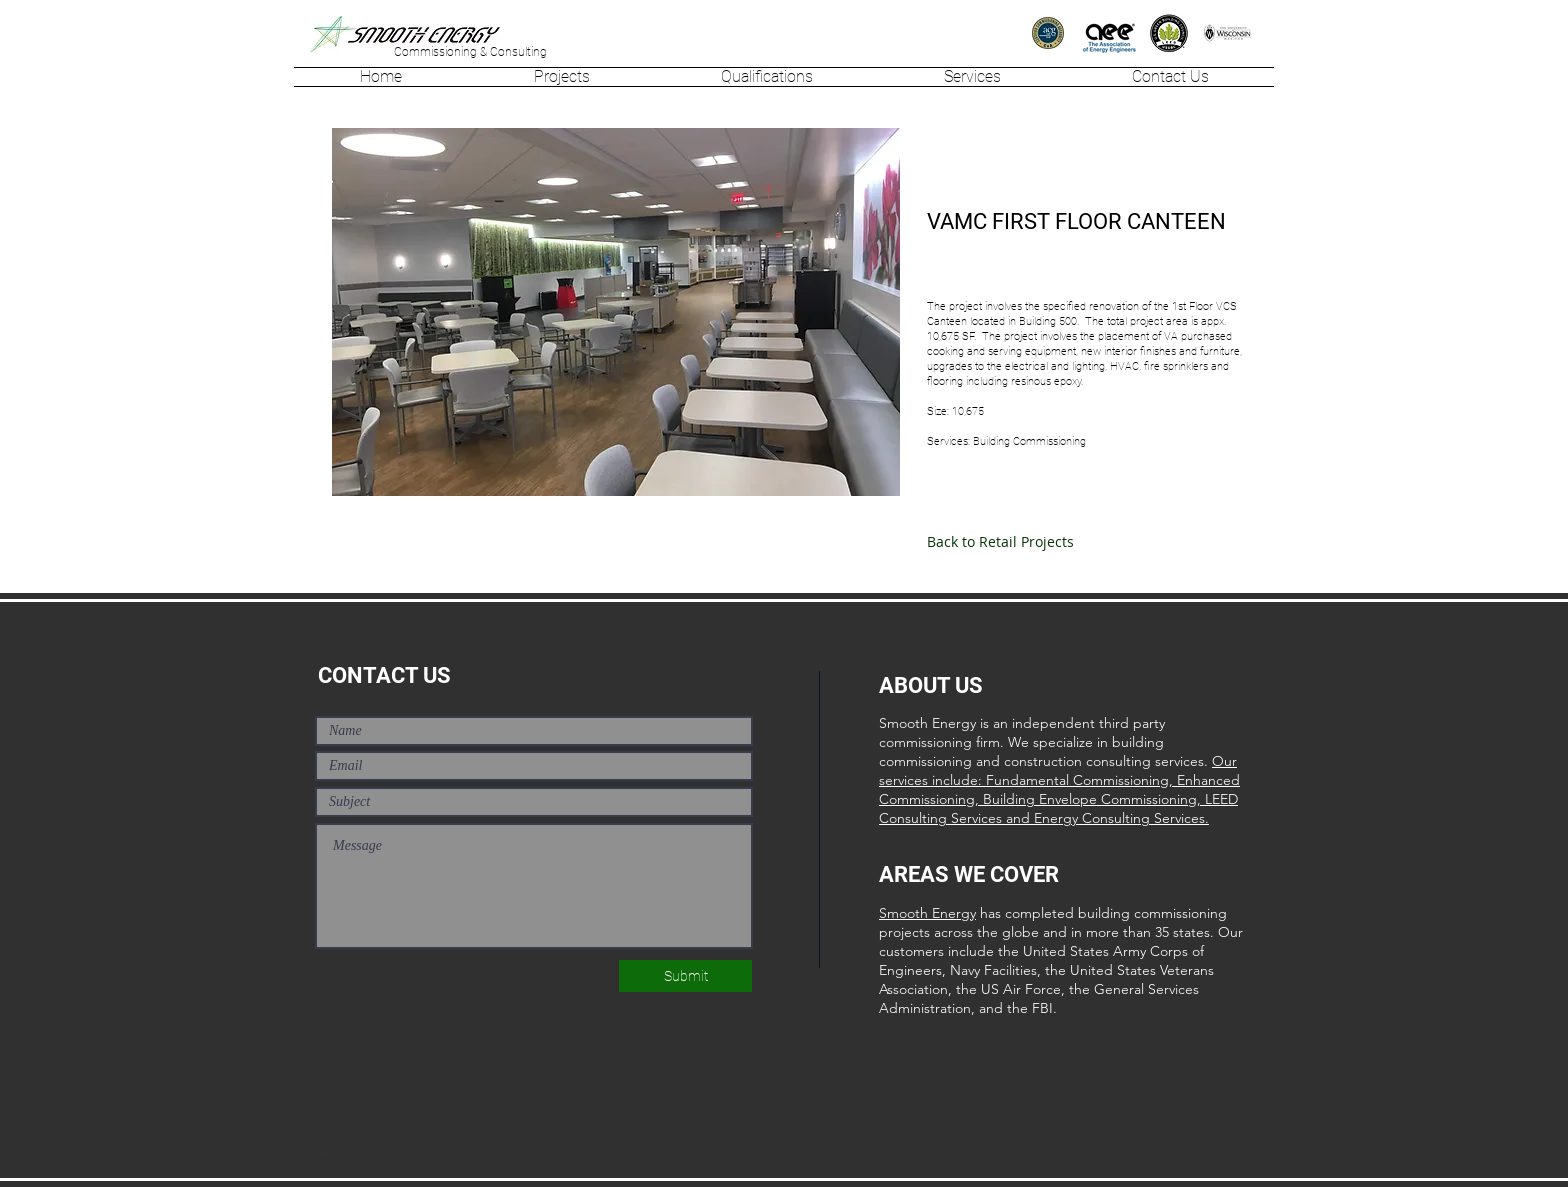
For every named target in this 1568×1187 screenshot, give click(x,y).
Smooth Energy (927, 913)
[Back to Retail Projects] (1000, 542)
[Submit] (685, 976)
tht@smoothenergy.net (375, 1161)
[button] (561, 77)
